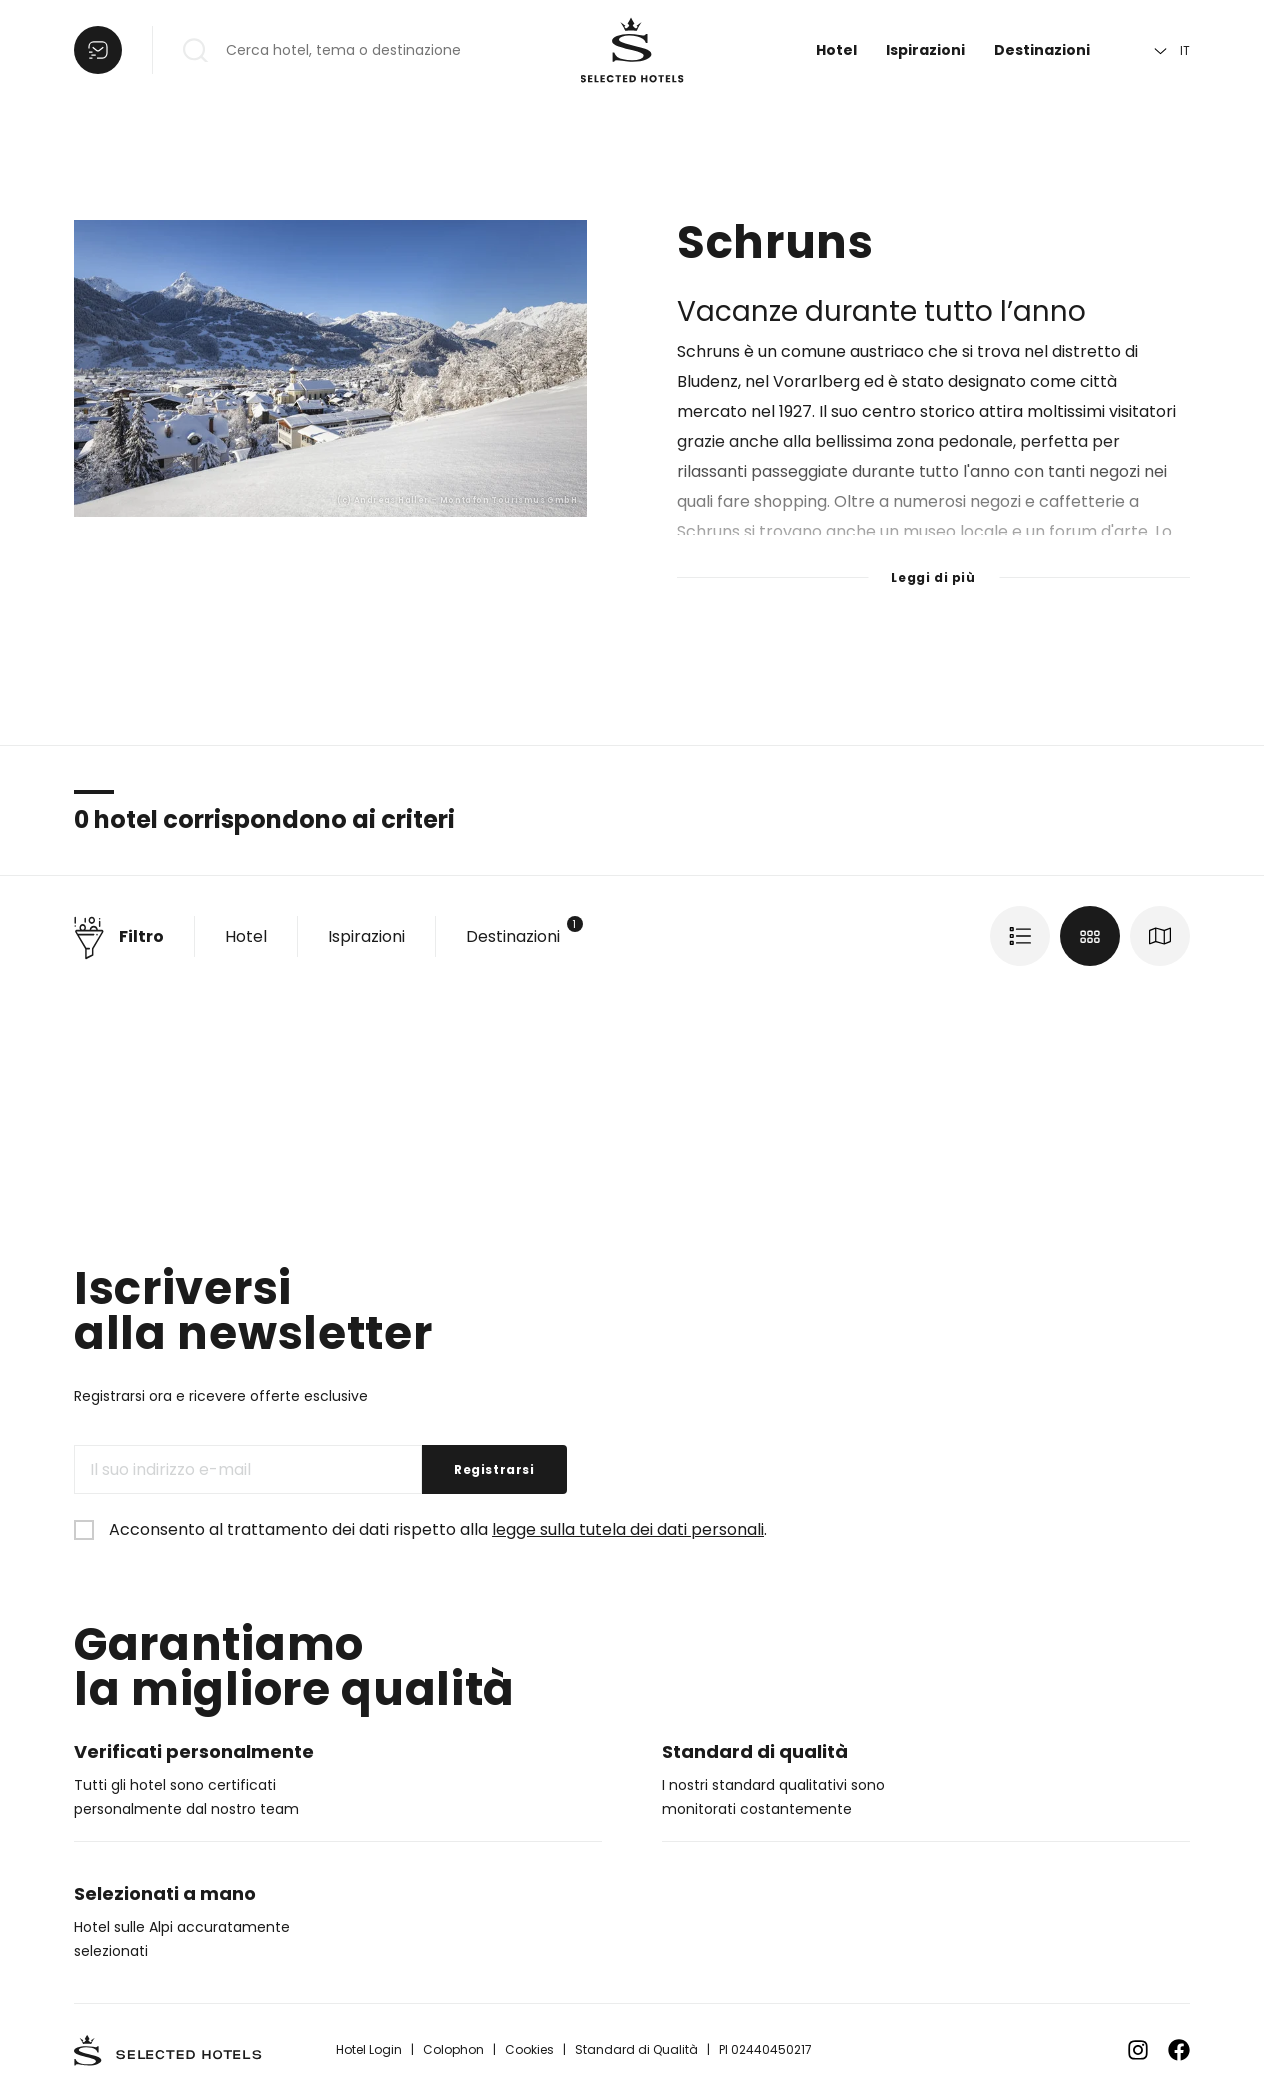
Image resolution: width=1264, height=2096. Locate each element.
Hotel (836, 50)
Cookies (529, 2049)
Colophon (453, 2049)
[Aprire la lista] (98, 50)
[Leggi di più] (933, 565)
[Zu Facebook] (1179, 2050)
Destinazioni (1042, 50)
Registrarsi (494, 1469)
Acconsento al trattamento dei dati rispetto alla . (438, 1529)
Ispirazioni (925, 50)
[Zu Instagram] (1138, 2050)
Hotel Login (369, 2049)
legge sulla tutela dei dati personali (628, 1529)
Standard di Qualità (636, 2049)
